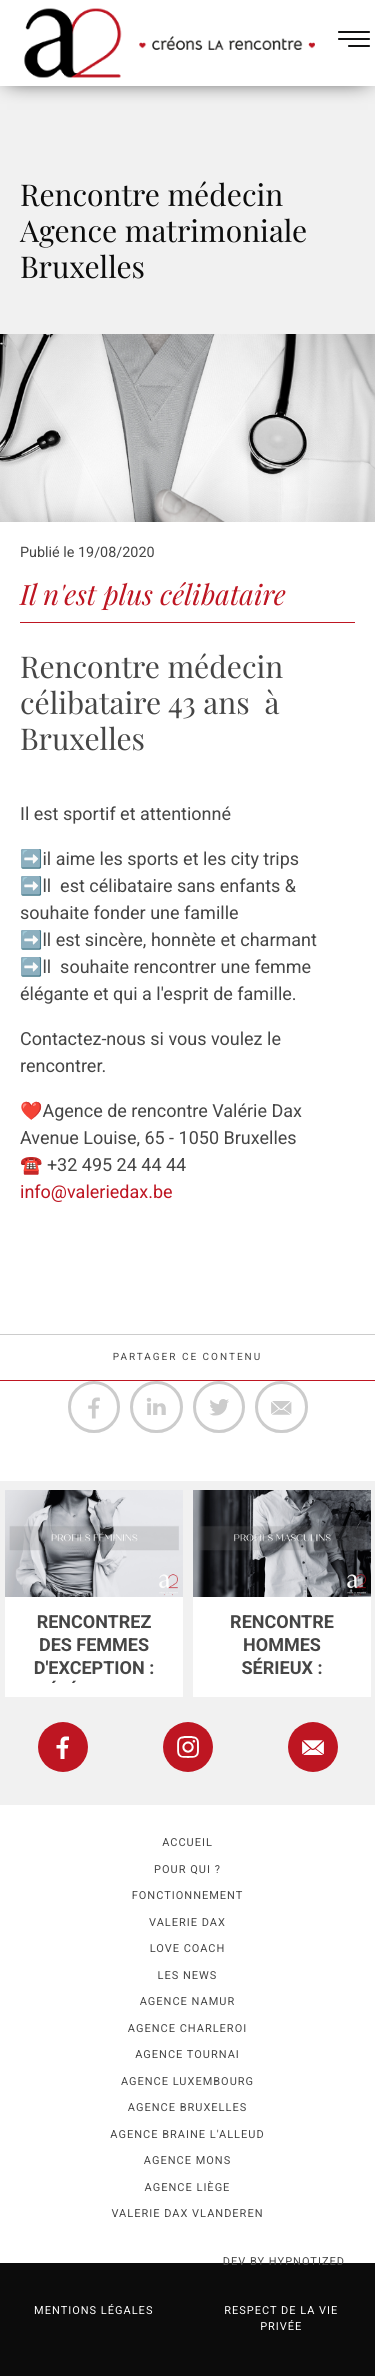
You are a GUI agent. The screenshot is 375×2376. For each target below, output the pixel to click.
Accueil (187, 1842)
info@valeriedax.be (96, 1192)
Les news (188, 1975)
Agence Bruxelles (187, 2107)
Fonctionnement (188, 1895)
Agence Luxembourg (187, 2081)
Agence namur (187, 2001)
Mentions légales (93, 2310)
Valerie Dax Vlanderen (187, 2213)
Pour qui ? (187, 1869)
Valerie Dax (187, 1922)
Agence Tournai (187, 2054)
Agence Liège (188, 2187)
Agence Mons (187, 2160)
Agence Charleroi (187, 2028)
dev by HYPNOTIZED (284, 2261)
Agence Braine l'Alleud (187, 2134)
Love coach (188, 1948)
